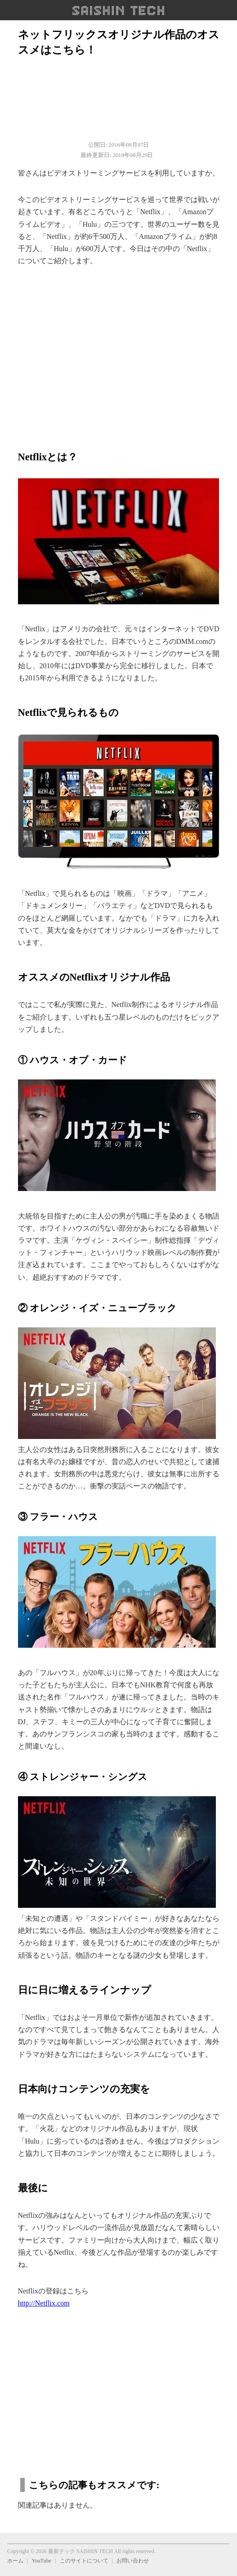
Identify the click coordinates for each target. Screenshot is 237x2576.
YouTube (41, 2561)
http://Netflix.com (44, 2303)
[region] (118, 353)
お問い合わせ (132, 2561)
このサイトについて (84, 2561)
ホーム (15, 2561)
